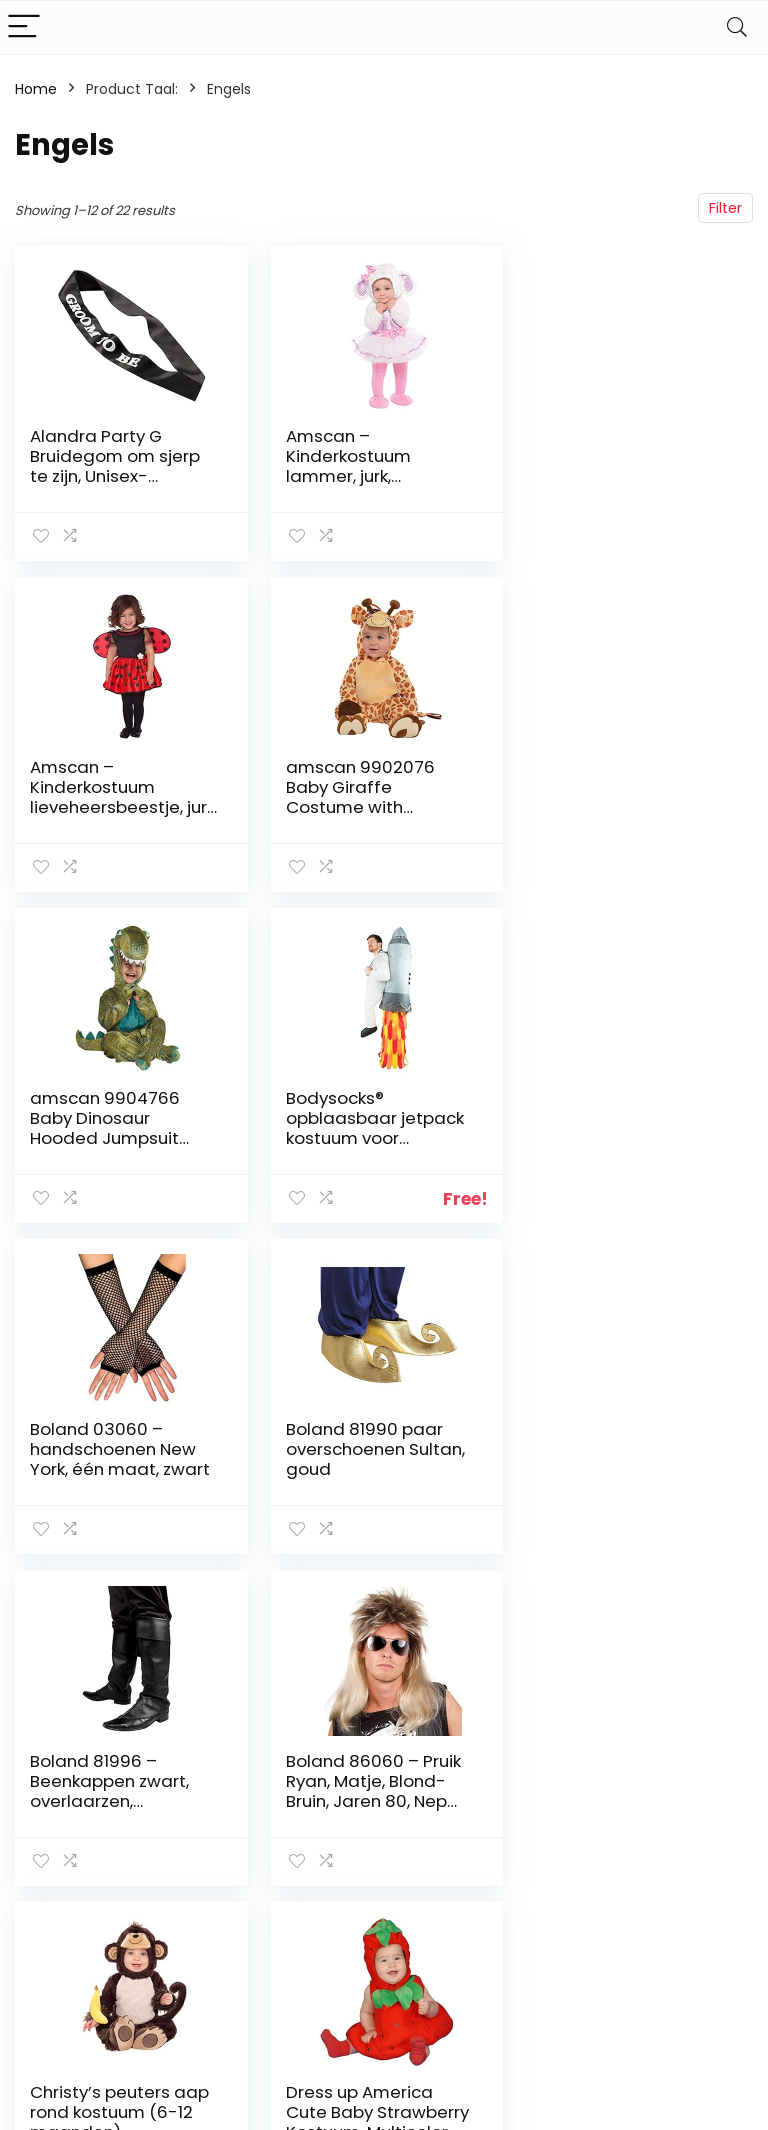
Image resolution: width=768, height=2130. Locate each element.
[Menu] (24, 27)
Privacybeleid (688, 1794)
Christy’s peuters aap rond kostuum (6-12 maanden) (373, 1449)
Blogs (540, 1850)
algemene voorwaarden (688, 1831)
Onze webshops (557, 1887)
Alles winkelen (569, 1822)
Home (36, 89)
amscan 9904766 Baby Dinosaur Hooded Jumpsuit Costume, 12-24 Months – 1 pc (359, 807)
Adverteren (561, 1924)
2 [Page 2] (384, 1606)
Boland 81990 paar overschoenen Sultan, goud (373, 1118)
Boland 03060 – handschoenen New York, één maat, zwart (120, 1118)
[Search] (737, 27)
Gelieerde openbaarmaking (702, 1877)
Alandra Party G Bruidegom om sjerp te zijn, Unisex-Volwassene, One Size (120, 466)
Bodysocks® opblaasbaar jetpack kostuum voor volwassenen (626, 797)
